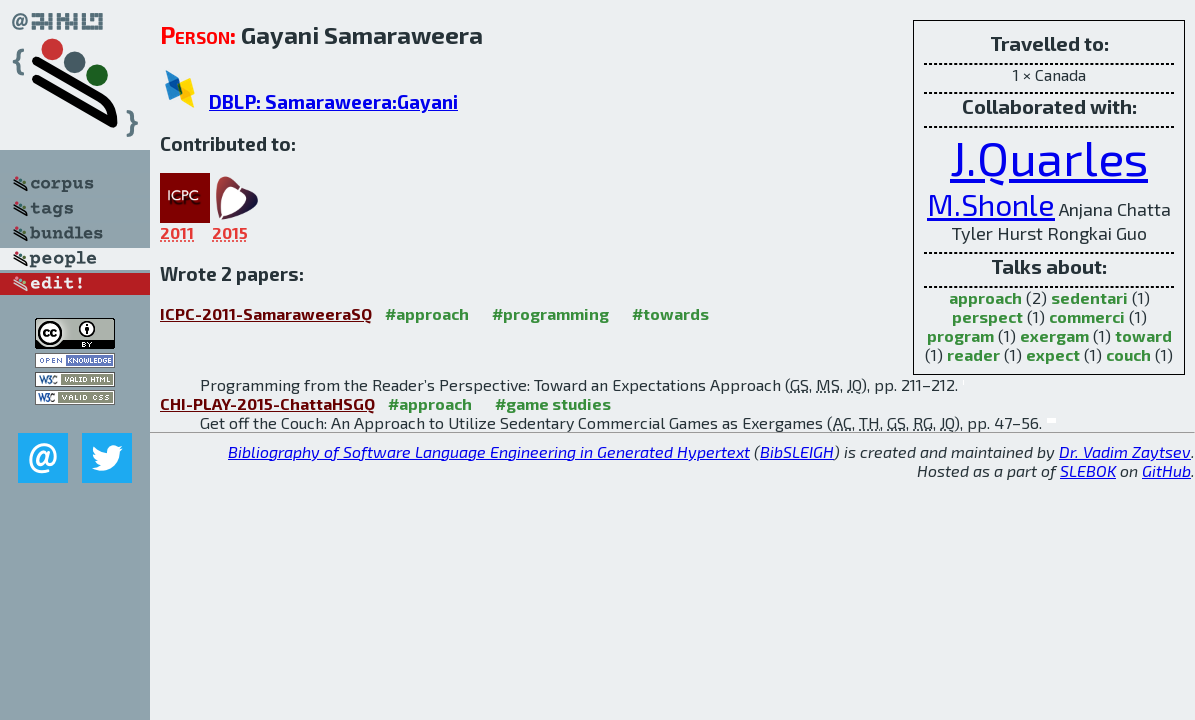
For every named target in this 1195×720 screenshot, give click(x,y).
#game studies (553, 403)
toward (1143, 335)
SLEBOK (1088, 470)
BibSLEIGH (797, 451)
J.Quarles (1049, 157)
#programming (550, 313)
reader (973, 354)
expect (1053, 354)
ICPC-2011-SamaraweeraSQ (266, 313)
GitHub (1166, 470)
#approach (427, 313)
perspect (987, 316)
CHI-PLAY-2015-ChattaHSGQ (267, 403)
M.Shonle (991, 204)
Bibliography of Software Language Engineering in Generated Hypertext (489, 451)
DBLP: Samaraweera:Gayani (333, 101)
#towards (670, 313)
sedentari (1089, 297)
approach (985, 297)
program (960, 335)
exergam (1054, 335)
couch (1128, 354)
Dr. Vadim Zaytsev (1125, 451)
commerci (1087, 316)
